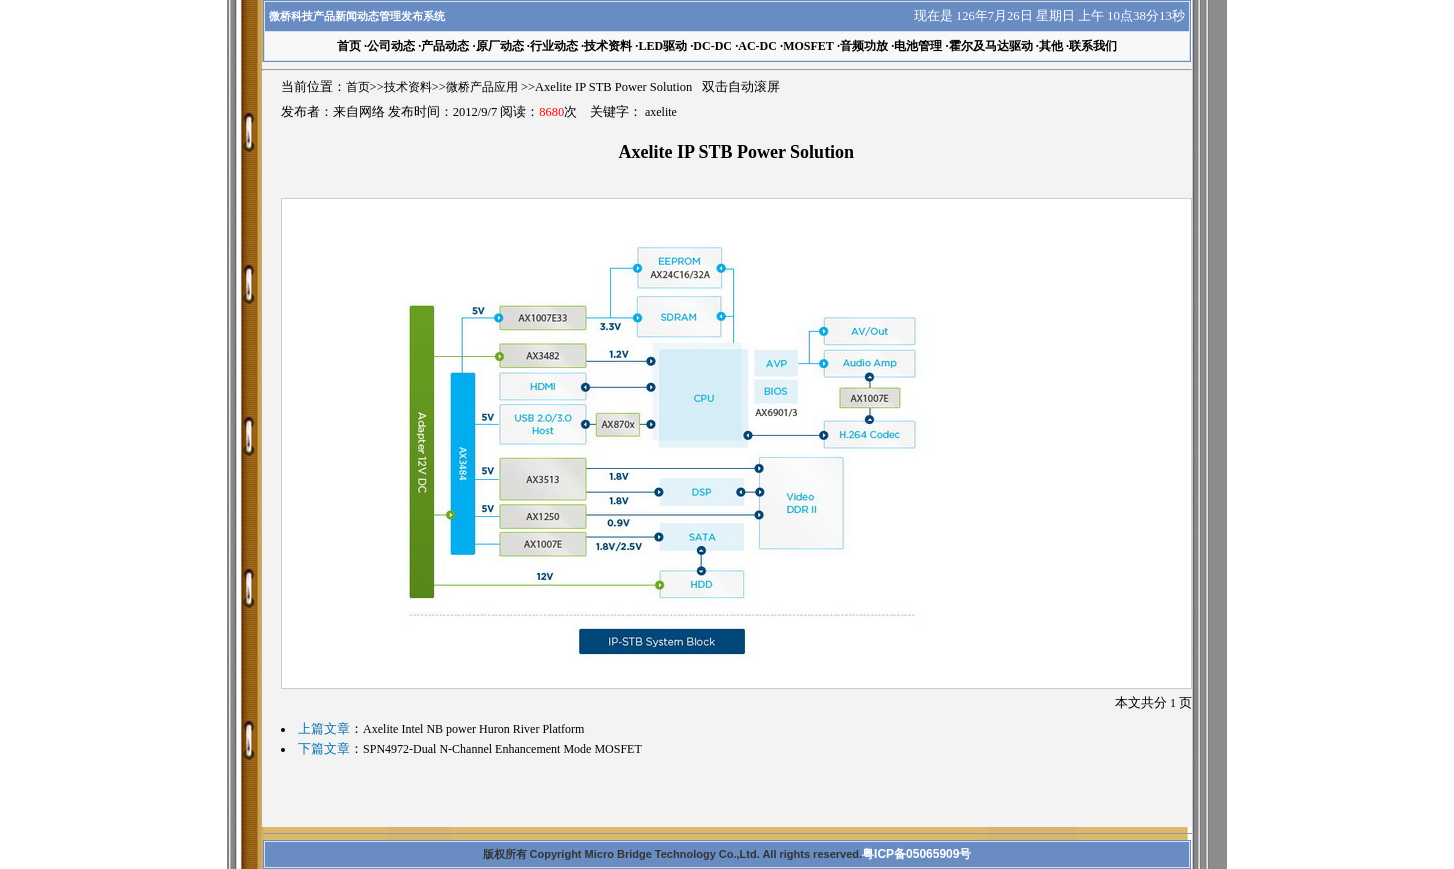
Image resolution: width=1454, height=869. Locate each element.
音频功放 (864, 46)
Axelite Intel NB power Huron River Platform (473, 729)
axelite (661, 112)
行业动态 (554, 46)
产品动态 (445, 46)
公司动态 (391, 46)
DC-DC (712, 46)
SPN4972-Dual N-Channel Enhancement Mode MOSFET (502, 749)
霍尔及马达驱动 (991, 46)
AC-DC (757, 46)
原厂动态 (500, 46)
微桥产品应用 (482, 87)
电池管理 (918, 46)
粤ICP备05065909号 (916, 854)
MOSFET (808, 46)
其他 (1051, 46)
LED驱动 (662, 46)
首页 (358, 87)
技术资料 (608, 46)
